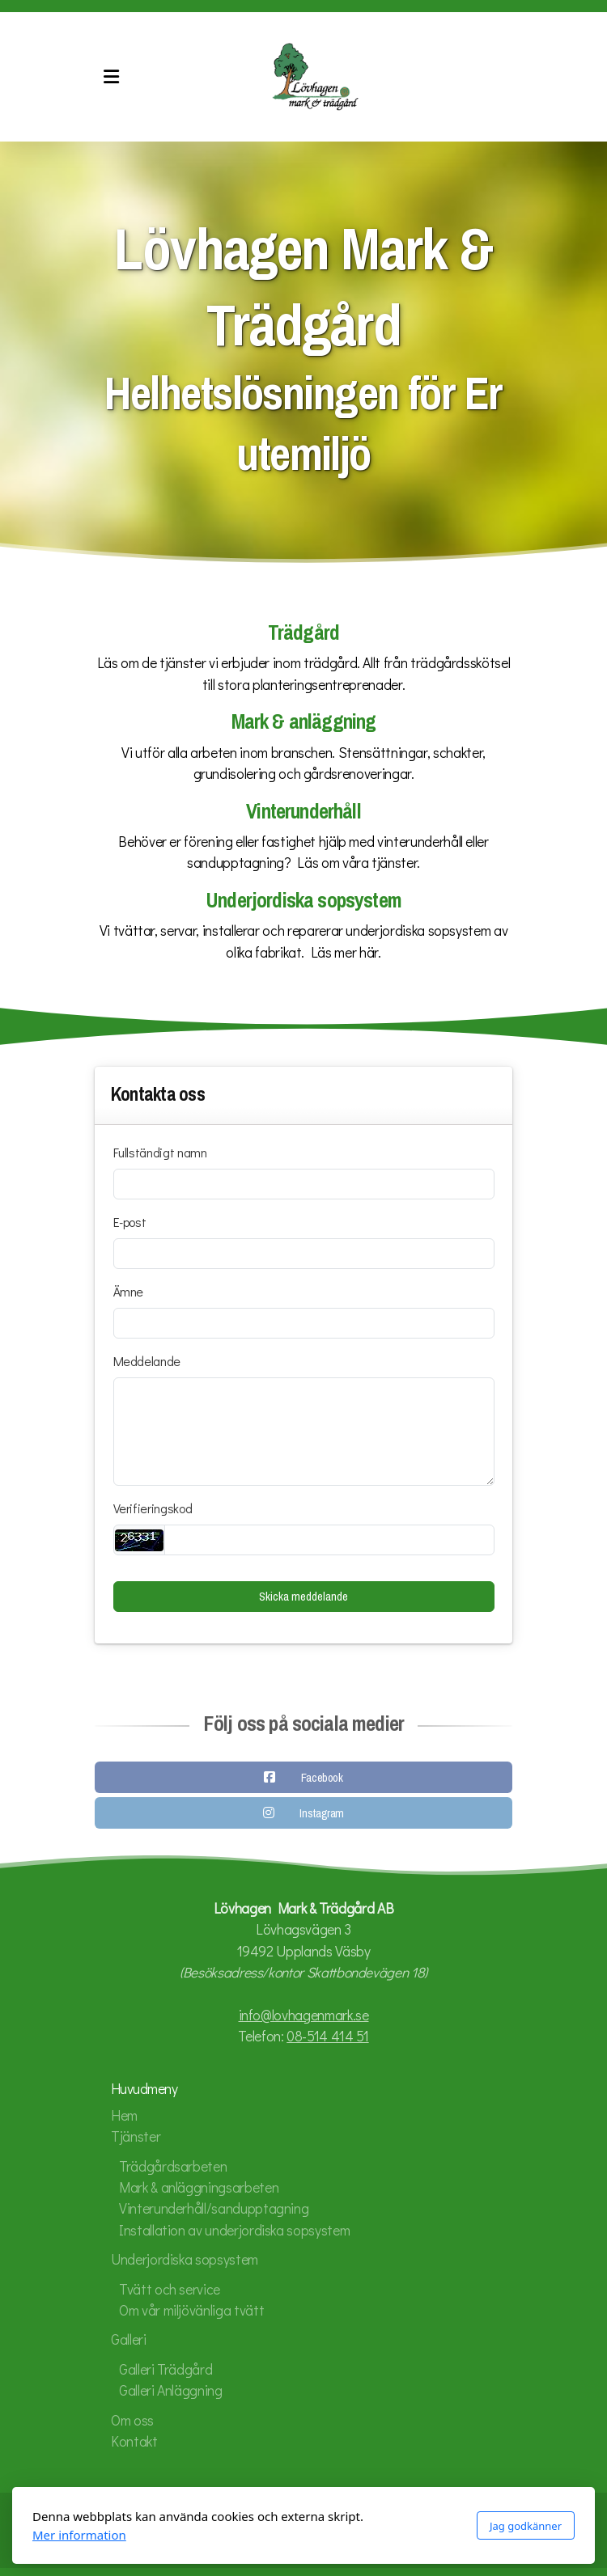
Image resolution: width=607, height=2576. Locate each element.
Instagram (321, 1816)
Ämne (128, 1291)
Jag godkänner (526, 2526)
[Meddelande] (304, 1431)
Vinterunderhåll (303, 812)
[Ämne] (304, 1323)
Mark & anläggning (303, 722)
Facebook (322, 1781)
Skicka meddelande (303, 1596)
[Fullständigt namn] (304, 1184)
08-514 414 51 (327, 2036)
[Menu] (111, 77)
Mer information (79, 2535)
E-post (129, 1221)
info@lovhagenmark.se (304, 2015)
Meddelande (146, 1360)
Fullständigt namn (160, 1152)
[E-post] (304, 1253)
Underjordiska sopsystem (303, 901)
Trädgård (303, 633)
